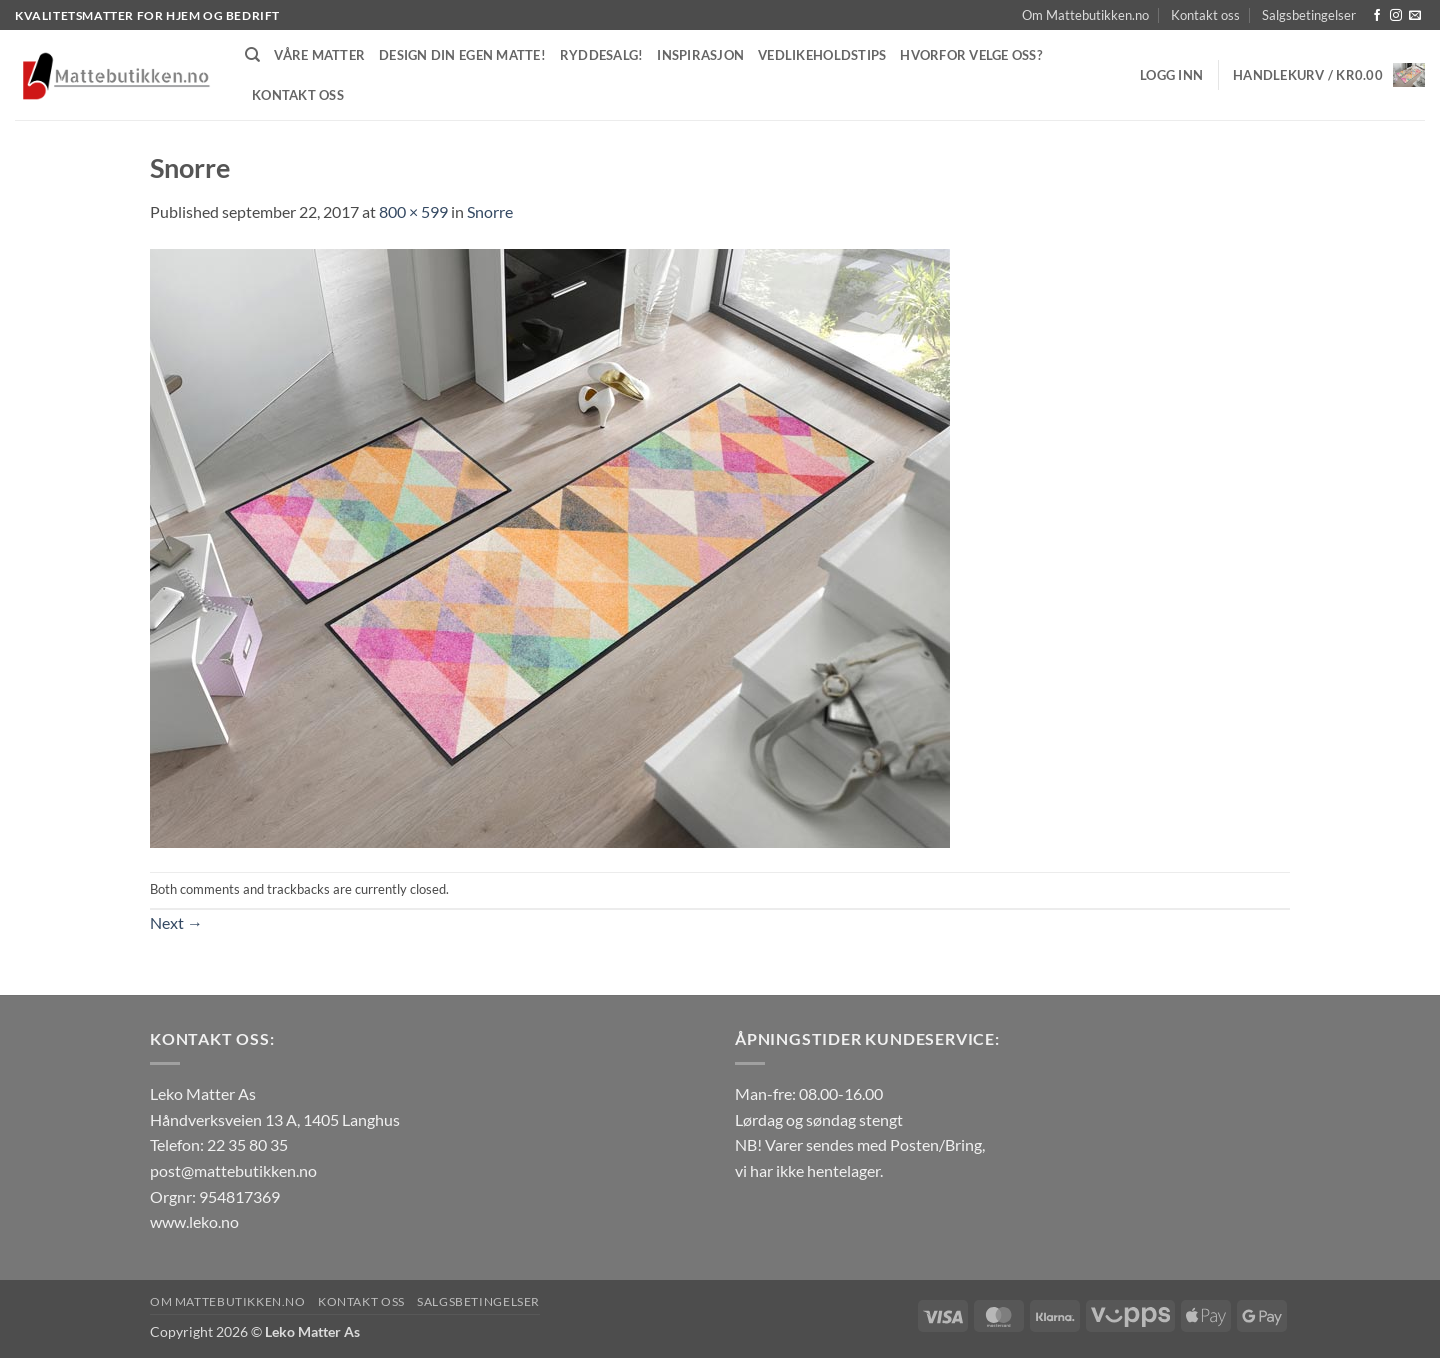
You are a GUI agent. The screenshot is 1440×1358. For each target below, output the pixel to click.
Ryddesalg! (602, 55)
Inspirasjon (700, 55)
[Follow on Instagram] (1396, 16)
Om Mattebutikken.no (1085, 15)
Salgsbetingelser (1309, 15)
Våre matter (319, 55)
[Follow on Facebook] (1377, 16)
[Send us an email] (1415, 16)
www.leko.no (194, 1221)
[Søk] (252, 55)
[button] (1171, 75)
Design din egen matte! (462, 55)
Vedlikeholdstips (822, 55)
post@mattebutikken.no (233, 1170)
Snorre (490, 211)
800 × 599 (413, 211)
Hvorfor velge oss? (971, 55)
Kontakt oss (1205, 15)
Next (176, 922)
